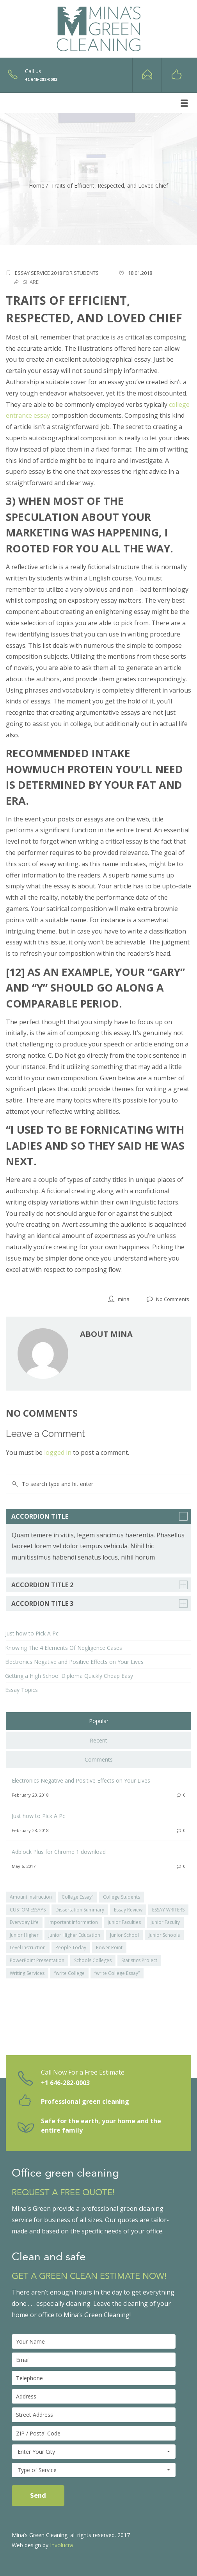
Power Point (109, 1947)
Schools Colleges (93, 1960)
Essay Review (128, 1909)
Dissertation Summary (79, 1909)
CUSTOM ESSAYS (28, 1909)
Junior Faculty (165, 1922)
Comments (99, 1759)
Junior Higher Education (74, 1935)
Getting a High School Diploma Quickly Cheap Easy (69, 1675)
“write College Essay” (117, 1973)
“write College (69, 1973)
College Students (121, 1897)
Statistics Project (139, 1960)
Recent (98, 1740)
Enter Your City (94, 2452)
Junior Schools (164, 1935)
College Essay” (77, 1897)
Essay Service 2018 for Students (57, 272)
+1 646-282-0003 (65, 2082)
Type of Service (94, 2470)
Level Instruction (28, 1947)
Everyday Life (24, 1922)
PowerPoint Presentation (37, 1960)
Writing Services (27, 1973)
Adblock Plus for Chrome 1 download (59, 1851)
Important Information (73, 1922)
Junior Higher (24, 1935)
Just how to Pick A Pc (32, 1633)
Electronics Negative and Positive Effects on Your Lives (74, 1661)
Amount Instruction (31, 1897)
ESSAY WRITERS (168, 1909)
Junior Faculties (124, 1922)
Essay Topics (21, 1689)
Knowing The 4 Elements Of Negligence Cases (63, 1647)
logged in (57, 1452)
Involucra (61, 2545)
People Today (70, 1947)
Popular (98, 1721)
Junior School (124, 1935)
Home (36, 185)
